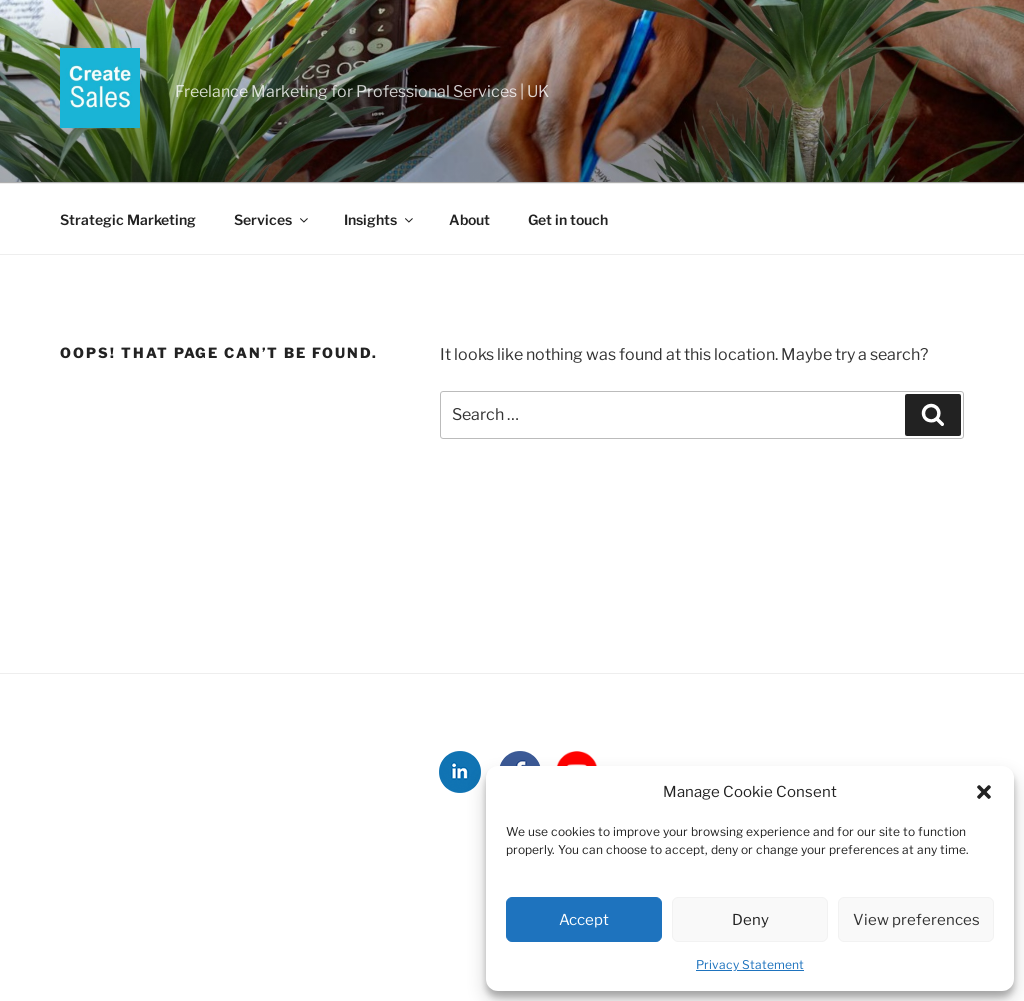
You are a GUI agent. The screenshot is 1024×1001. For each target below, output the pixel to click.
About (469, 219)
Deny (750, 920)
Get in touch (568, 219)
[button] (984, 792)
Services (272, 219)
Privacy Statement (750, 964)
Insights (380, 219)
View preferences (916, 920)
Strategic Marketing (128, 219)
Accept (584, 920)
